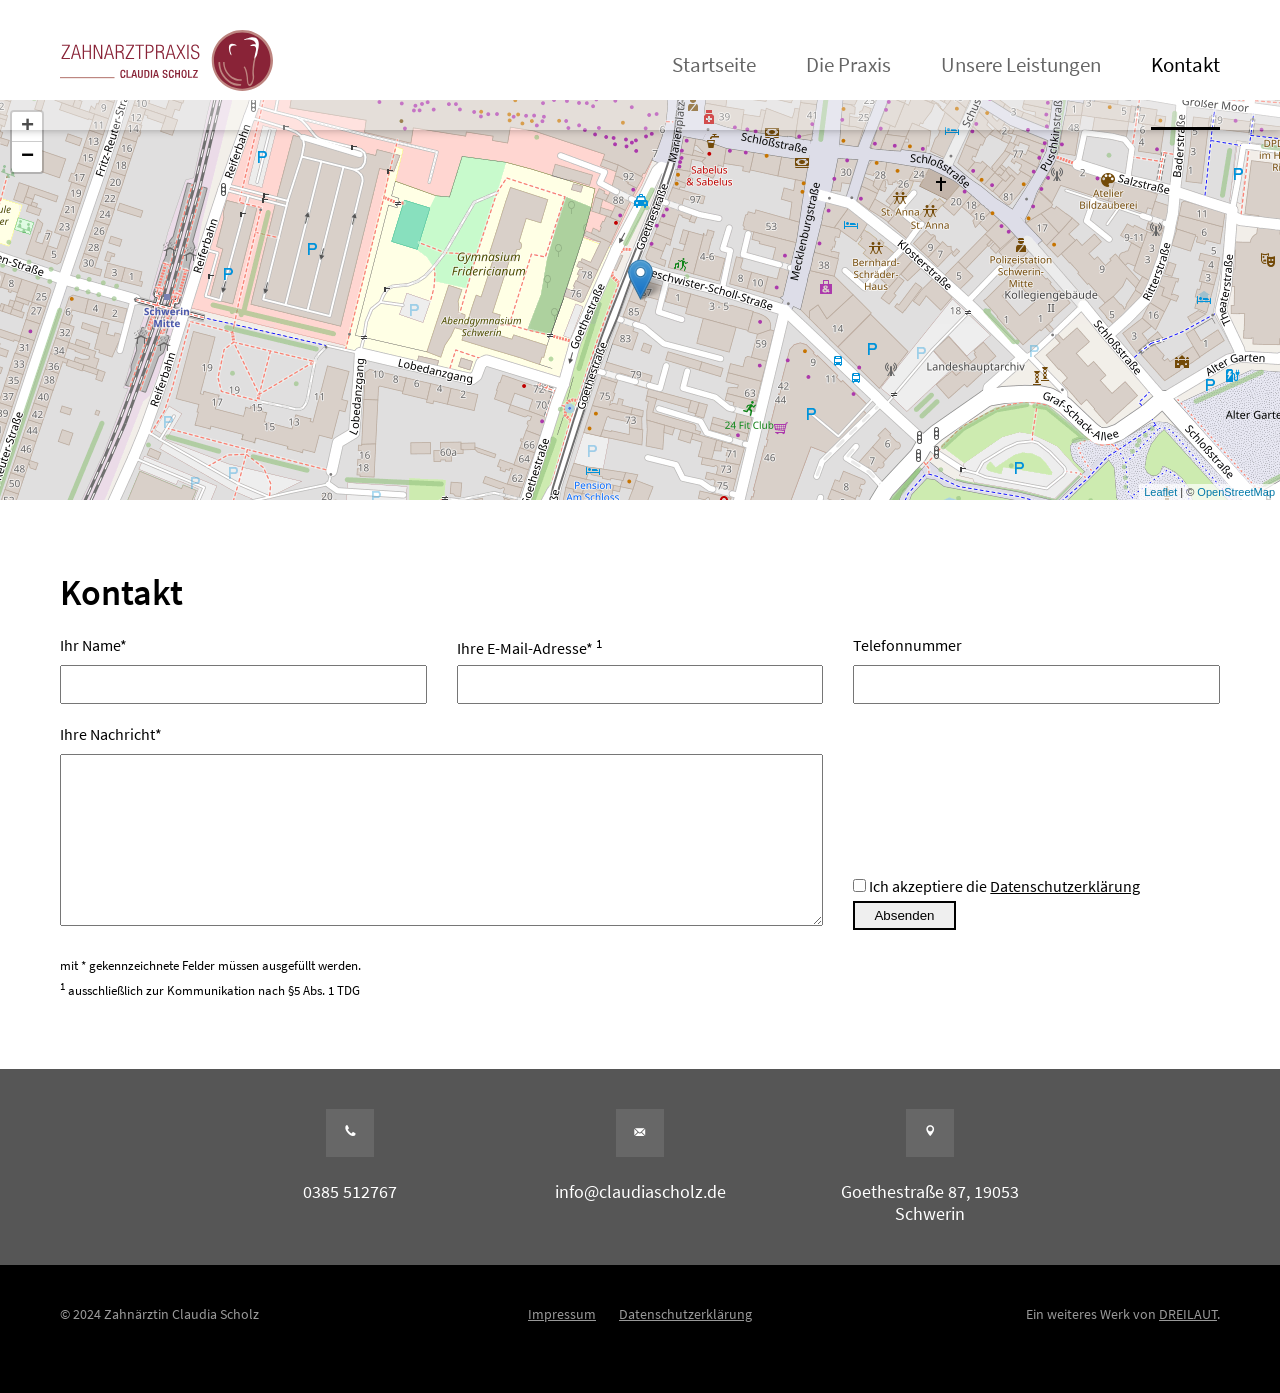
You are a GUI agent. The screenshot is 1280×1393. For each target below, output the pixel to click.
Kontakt (1185, 65)
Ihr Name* (243, 664)
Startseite (714, 65)
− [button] (27, 157)
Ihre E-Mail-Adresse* (640, 664)
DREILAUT (1188, 1344)
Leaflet (1160, 492)
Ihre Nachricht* (441, 842)
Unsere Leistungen (1021, 65)
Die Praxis (848, 65)
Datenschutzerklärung (1065, 916)
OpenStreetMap (1236, 492)
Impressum (562, 1344)
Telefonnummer (1036, 664)
